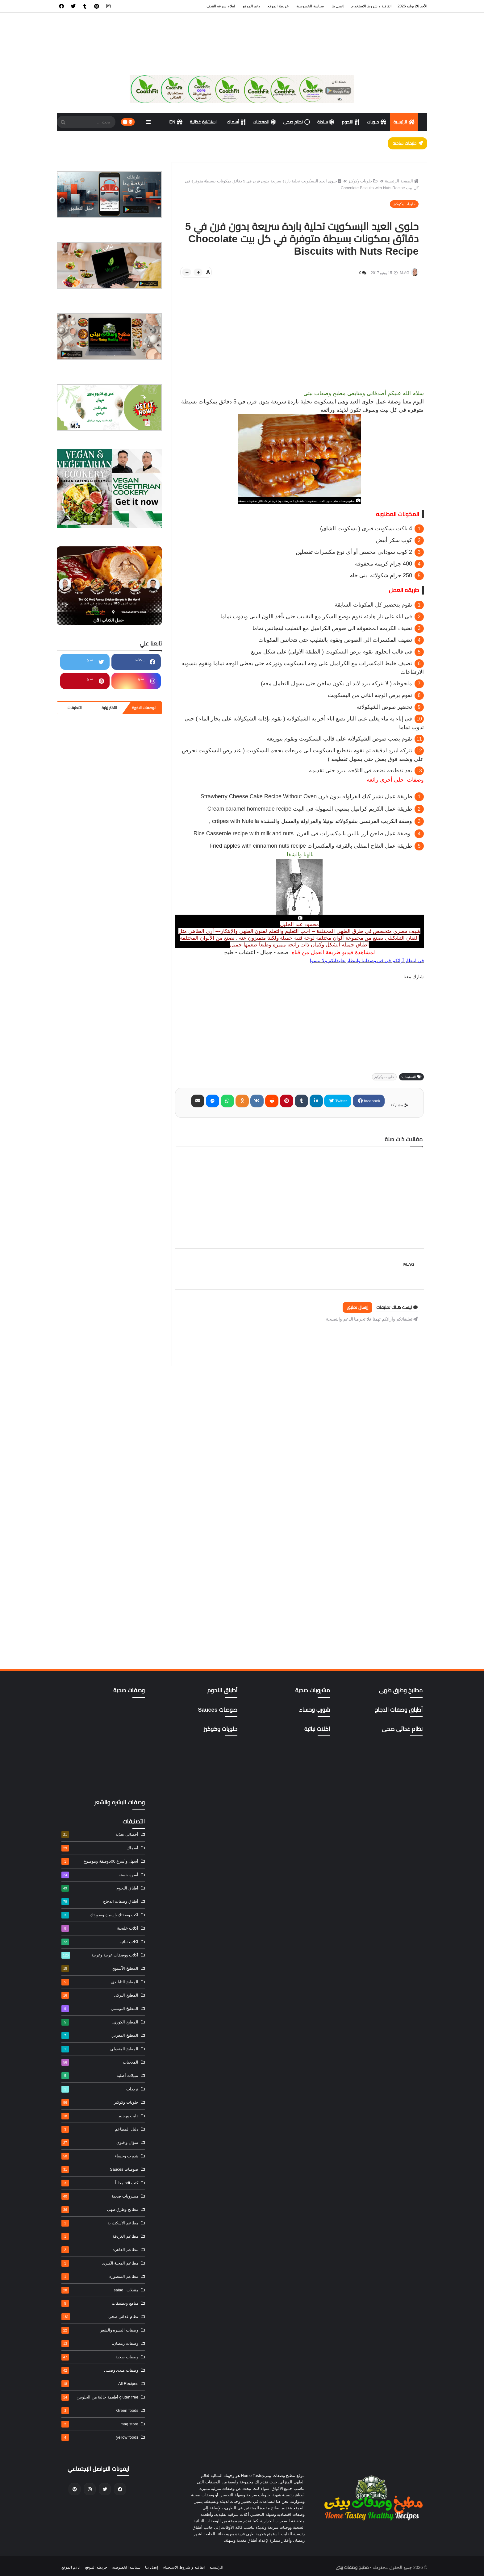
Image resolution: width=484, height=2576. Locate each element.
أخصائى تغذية (99, 1834)
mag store (99, 2424)
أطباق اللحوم (99, 1888)
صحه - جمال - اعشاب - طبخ (256, 952)
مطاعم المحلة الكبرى (99, 2263)
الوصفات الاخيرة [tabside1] (144, 708)
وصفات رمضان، (99, 2343)
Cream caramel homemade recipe (309, 809)
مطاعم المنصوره (99, 2276)
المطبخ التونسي (99, 2008)
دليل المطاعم (99, 2129)
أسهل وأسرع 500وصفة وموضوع (99, 1861)
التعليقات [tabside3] (75, 708)
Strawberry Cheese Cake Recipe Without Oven (306, 796)
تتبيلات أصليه (99, 2075)
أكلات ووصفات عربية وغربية (99, 1955)
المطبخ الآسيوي (99, 1968)
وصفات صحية (99, 2357)
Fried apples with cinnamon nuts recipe (311, 846)
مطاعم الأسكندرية (99, 2223)
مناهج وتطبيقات (99, 2303)
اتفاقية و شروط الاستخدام (371, 6)
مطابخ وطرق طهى (99, 2209)
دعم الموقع (251, 6)
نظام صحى (296, 122)
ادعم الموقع (71, 2567)
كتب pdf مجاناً (99, 2183)
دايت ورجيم (99, 2116)
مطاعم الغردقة (99, 2236)
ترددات (99, 2089)
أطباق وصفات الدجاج (99, 1901)
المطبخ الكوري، (99, 2022)
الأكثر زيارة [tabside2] (109, 708)
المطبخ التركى (99, 1995)
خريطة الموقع (278, 6)
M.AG (386, 1264)
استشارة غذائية (204, 121)
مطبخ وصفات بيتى (352, 2567)
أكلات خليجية (99, 1928)
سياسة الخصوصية (309, 6)
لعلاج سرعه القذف (221, 6)
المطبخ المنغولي (99, 2049)
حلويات (376, 122)
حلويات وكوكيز (363, 181)
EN (175, 122)
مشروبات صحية (99, 2196)
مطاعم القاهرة (99, 2249)
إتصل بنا (338, 6)
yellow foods (99, 2437)
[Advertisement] (299, 346)
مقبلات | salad (99, 2290)
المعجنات (264, 122)
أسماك (236, 122)
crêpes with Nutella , (309, 821)
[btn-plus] (198, 272)
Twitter (340, 1101)
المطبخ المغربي (99, 2035)
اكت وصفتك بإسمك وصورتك (99, 1915)
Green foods (99, 2410)
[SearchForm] (62, 122)
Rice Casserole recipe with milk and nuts (303, 833)
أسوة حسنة (99, 1875)
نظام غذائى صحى (99, 2316)
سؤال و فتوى (99, 2142)
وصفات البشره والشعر (99, 2330)
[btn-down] (186, 272)
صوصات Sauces (99, 2169)
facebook (371, 1101)
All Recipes (99, 2383)
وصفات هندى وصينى (99, 2370)
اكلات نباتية (99, 1942)
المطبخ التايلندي (99, 1982)
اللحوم (350, 122)
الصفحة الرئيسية (402, 181)
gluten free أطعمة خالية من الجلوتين (99, 2397)
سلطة (325, 122)
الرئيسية (404, 122)
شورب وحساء (99, 2156)
